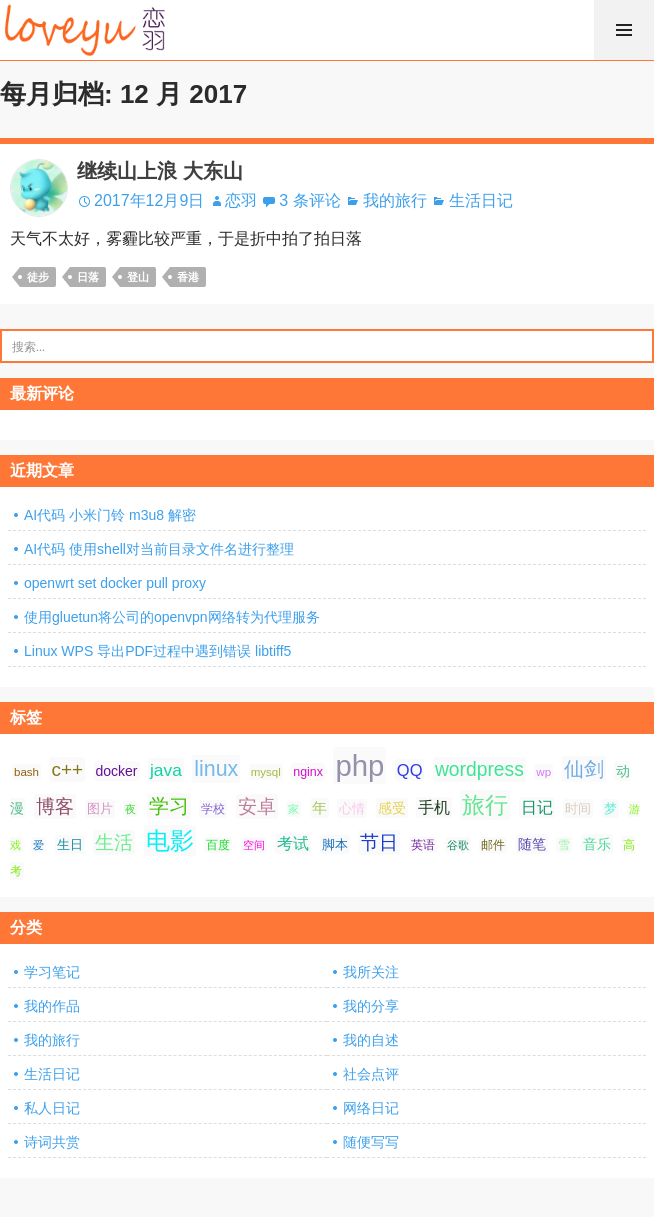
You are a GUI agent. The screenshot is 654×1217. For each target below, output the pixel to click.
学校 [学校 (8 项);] (213, 809)
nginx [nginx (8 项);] (308, 772)
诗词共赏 (52, 1142)
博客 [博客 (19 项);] (55, 806)
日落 (88, 277)
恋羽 (241, 200)
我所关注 (371, 972)
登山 (138, 277)
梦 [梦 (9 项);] (610, 808)
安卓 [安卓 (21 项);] (257, 806)
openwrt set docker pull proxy (115, 583)
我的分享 (371, 1006)
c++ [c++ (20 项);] (67, 769)
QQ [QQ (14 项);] (410, 770)
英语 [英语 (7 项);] (423, 845)
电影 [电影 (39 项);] (170, 840)
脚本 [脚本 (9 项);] (335, 844)
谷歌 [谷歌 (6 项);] (458, 845)
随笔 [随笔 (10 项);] (532, 844)
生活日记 (481, 200)
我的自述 (371, 1040)
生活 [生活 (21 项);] (114, 842)
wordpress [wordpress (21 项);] (479, 769)
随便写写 (371, 1142)
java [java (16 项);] (166, 770)
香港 (188, 277)
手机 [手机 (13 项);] (434, 807)
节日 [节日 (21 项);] (379, 842)
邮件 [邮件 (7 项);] (493, 845)
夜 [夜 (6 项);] (130, 809)
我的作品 (52, 1006)
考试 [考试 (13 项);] (293, 843)
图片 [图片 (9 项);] (100, 808)
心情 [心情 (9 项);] (352, 808)
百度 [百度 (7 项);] (218, 845)
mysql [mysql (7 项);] (266, 772)
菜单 (624, 30)
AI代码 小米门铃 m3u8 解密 (110, 515)
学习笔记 (52, 972)
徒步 (38, 277)
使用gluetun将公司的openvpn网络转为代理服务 (172, 617)
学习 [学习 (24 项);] (169, 806)
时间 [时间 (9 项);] (578, 808)
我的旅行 (395, 200)
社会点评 (371, 1074)
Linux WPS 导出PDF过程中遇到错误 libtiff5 (157, 651)
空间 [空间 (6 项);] (254, 845)
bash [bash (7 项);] (26, 772)
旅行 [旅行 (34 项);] (485, 805)
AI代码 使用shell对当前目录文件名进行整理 (159, 549)
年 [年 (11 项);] (319, 808)
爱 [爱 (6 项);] (38, 845)
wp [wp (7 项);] (543, 772)
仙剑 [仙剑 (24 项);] (584, 769)
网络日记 (371, 1108)
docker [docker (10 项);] (117, 771)
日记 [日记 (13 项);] (537, 807)
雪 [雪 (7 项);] (564, 845)
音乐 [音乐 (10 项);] (597, 844)
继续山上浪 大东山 (160, 171)
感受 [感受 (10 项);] (392, 808)
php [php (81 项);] (359, 765)
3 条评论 (309, 200)
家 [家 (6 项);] (293, 809)
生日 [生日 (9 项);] (70, 844)
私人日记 (52, 1108)
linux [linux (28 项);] (216, 769)
